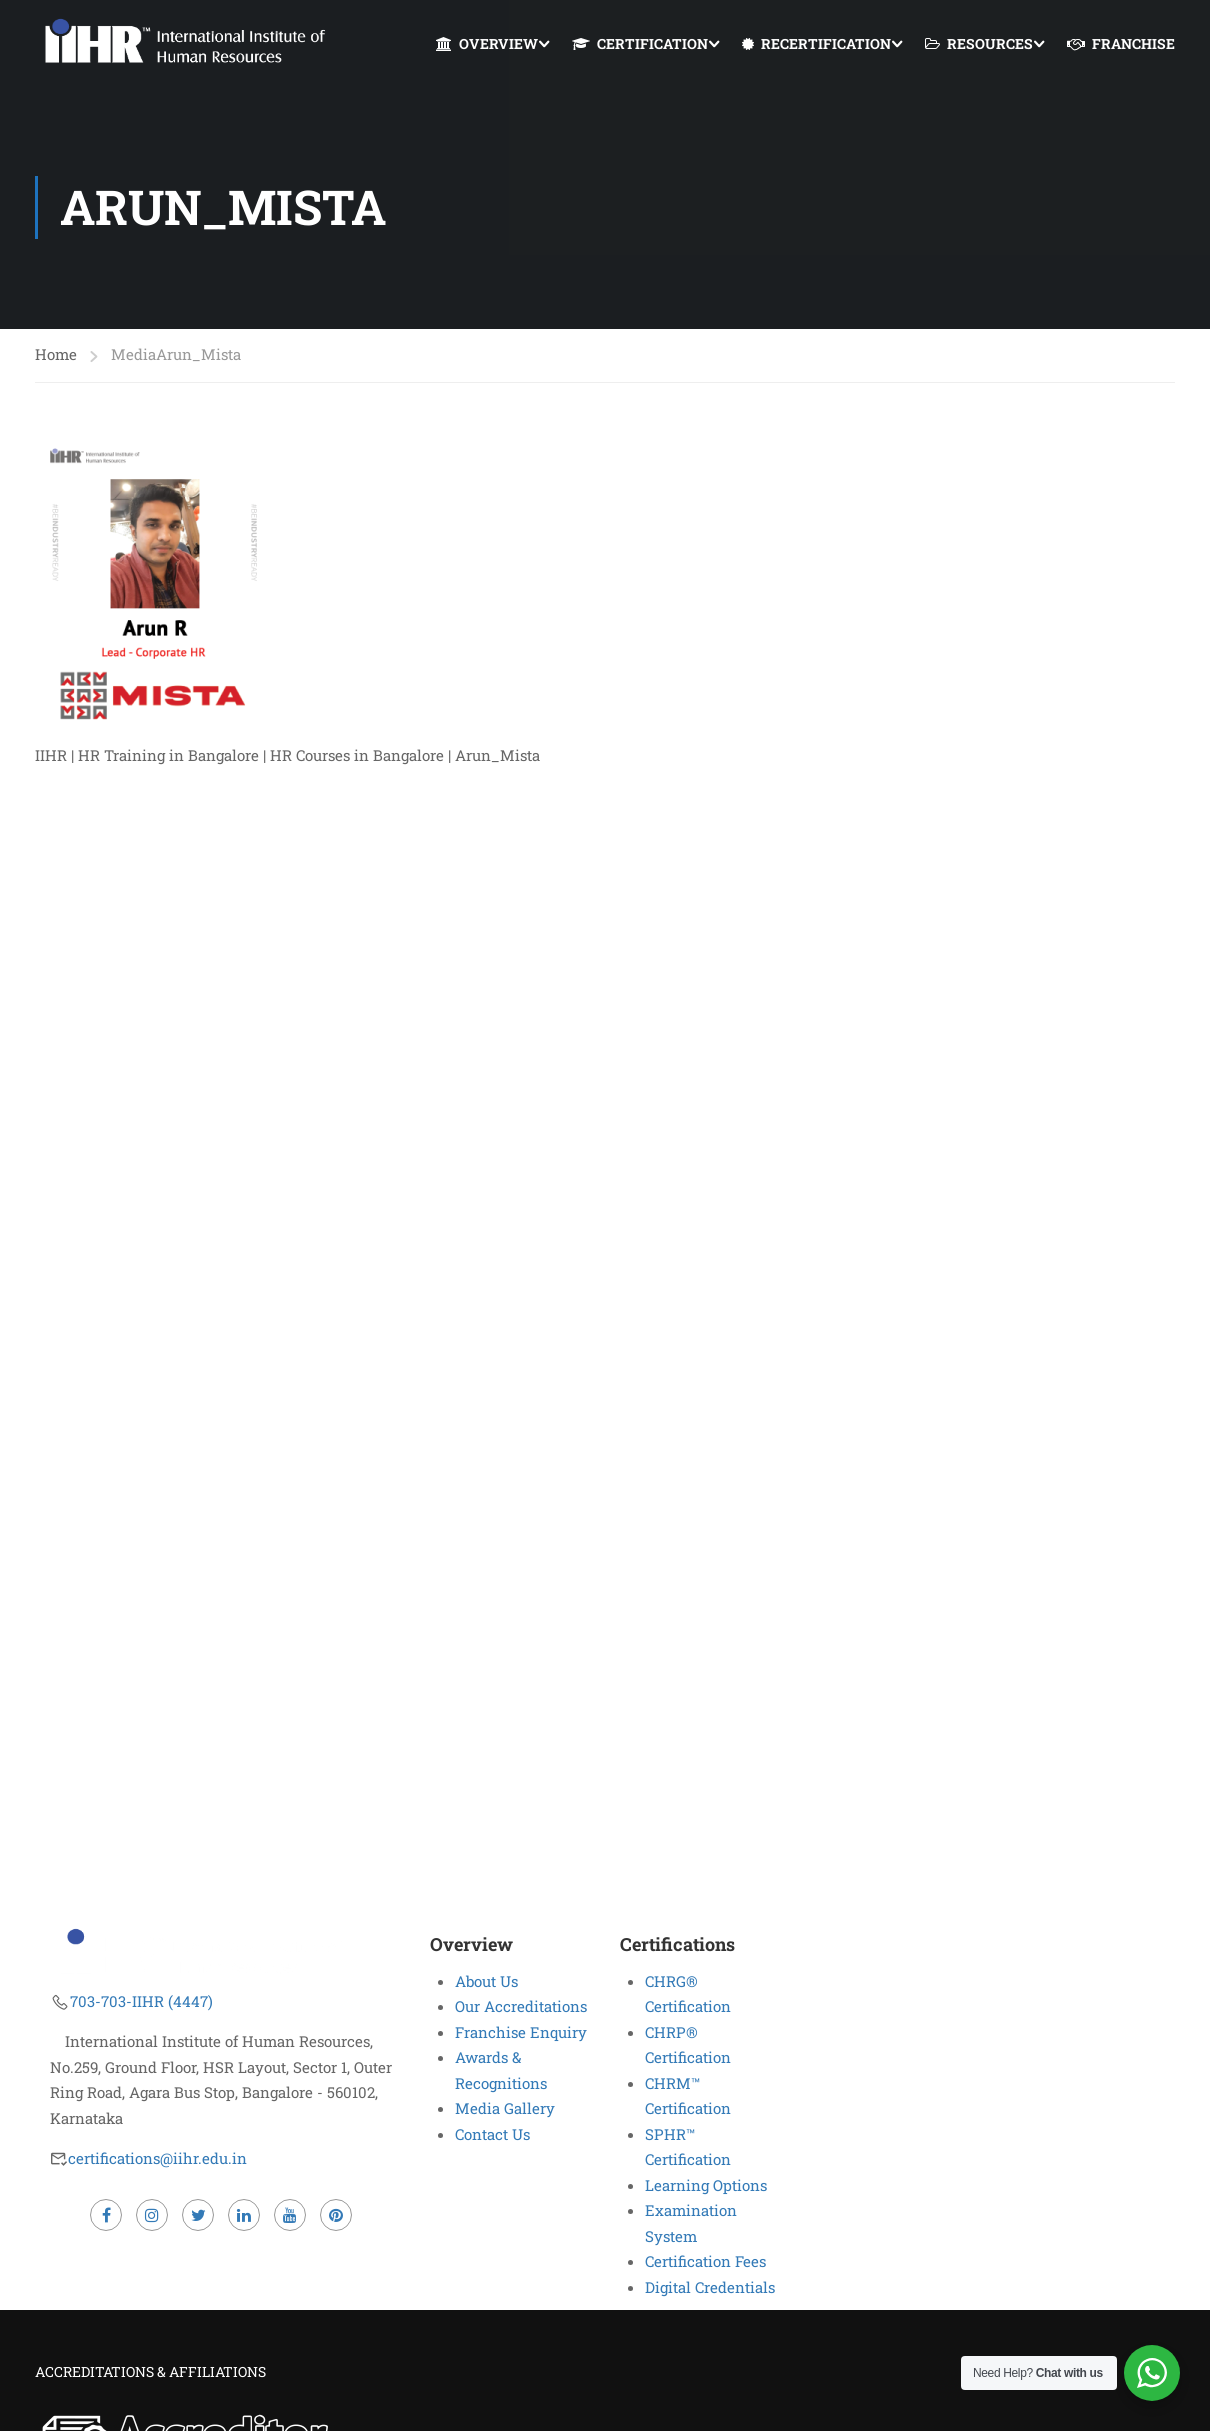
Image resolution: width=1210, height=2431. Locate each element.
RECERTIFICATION (816, 44)
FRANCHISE (1121, 44)
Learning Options (706, 2185)
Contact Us (492, 2134)
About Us (486, 1981)
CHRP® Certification (688, 2045)
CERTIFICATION (640, 44)
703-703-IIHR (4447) (141, 2001)
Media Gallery (505, 2108)
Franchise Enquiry (521, 2032)
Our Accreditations (521, 2006)
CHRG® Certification (688, 1994)
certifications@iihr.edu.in (157, 2158)
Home (56, 356)
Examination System (691, 2223)
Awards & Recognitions (501, 2070)
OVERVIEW (487, 44)
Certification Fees (705, 2261)
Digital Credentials (710, 2287)
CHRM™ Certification (688, 2096)
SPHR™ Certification (688, 2147)
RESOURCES (979, 44)
